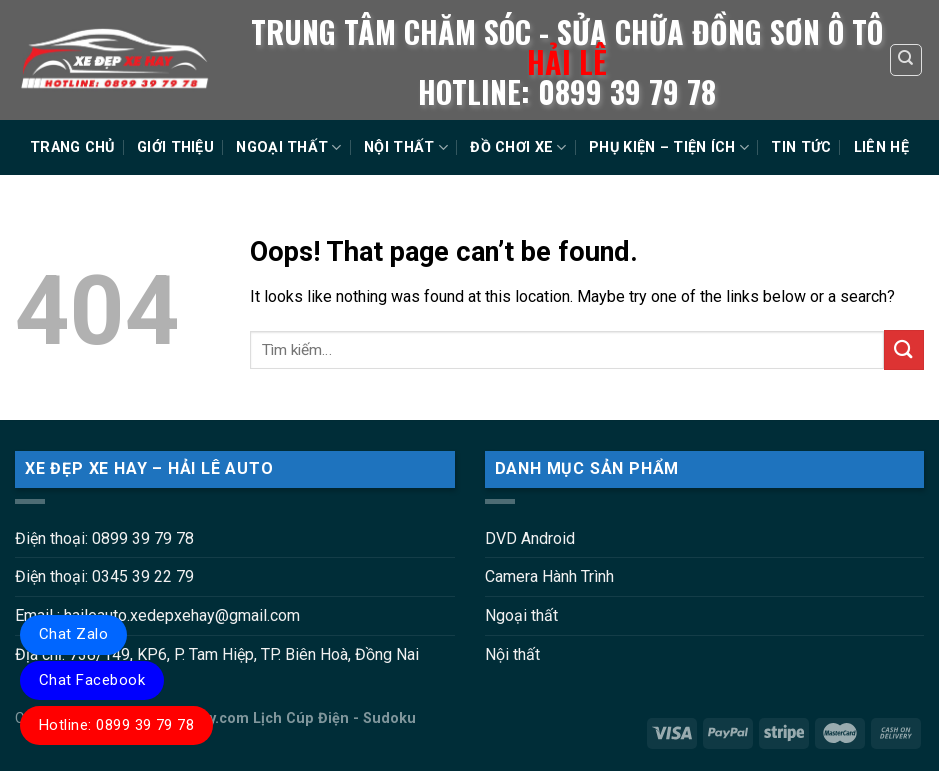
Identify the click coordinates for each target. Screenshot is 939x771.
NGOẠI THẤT (288, 147)
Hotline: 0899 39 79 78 (116, 725)
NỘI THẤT (406, 147)
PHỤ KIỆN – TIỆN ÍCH (669, 147)
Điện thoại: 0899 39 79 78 (104, 538)
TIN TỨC (801, 147)
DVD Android (530, 538)
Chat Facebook (92, 680)
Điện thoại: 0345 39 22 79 (104, 576)
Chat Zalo (73, 634)
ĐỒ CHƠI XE (518, 147)
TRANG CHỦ (72, 147)
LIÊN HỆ (881, 147)
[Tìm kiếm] (906, 60)
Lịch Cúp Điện (301, 718)
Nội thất (512, 654)
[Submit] (904, 349)
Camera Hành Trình (549, 576)
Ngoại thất (521, 615)
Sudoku (389, 718)
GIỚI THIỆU (175, 147)
